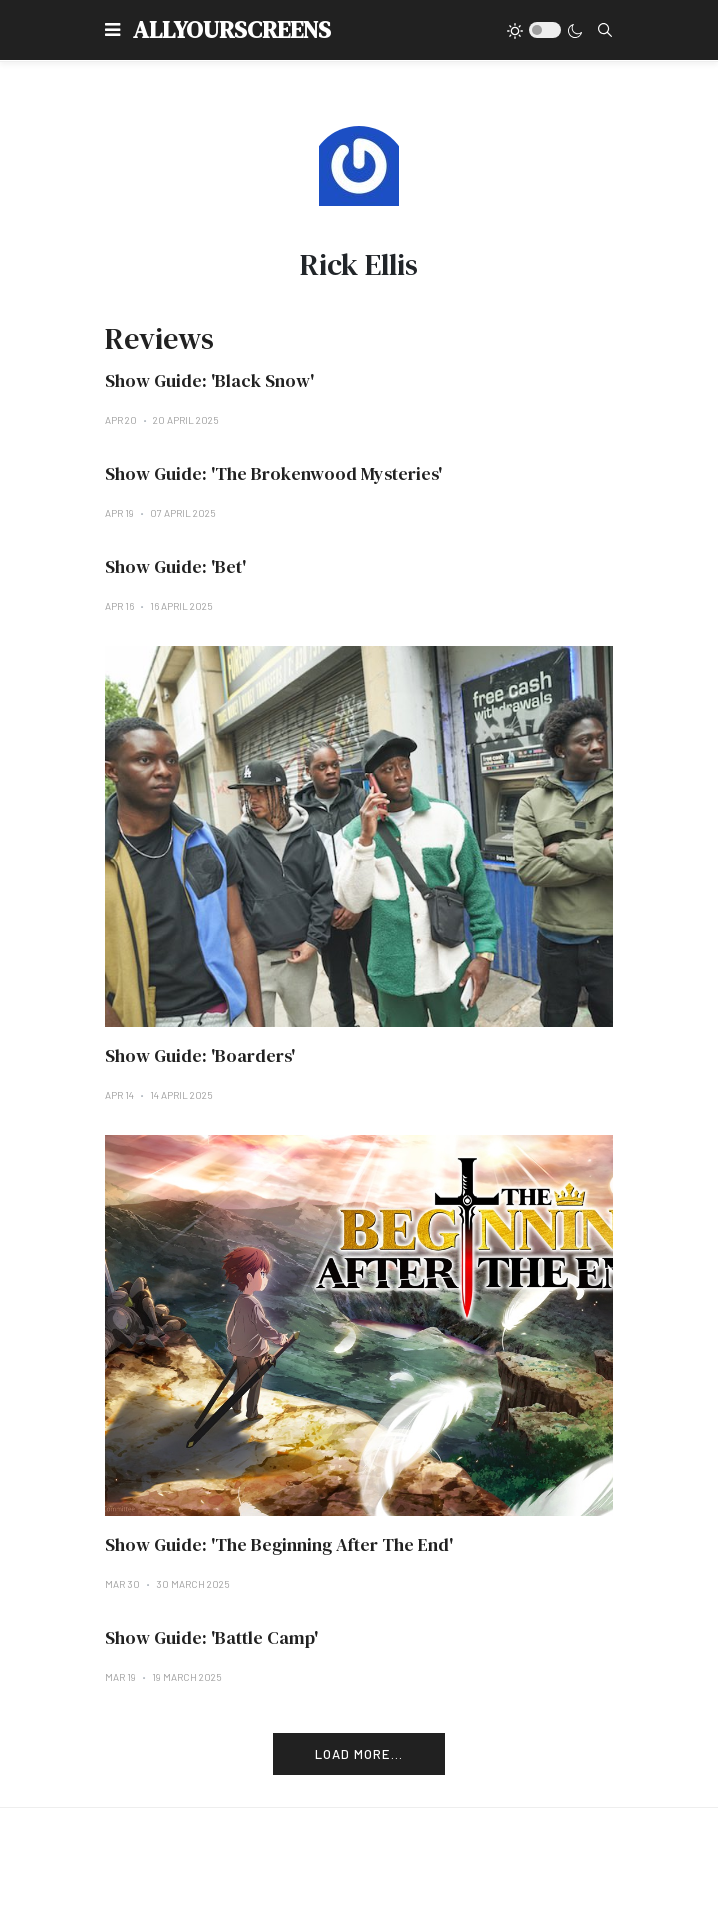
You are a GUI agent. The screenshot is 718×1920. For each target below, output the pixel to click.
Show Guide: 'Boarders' (200, 1055)
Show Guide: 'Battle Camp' (211, 1637)
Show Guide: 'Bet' (175, 566)
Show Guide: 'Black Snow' (209, 380)
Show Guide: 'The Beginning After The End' (279, 1544)
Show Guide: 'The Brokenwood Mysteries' (273, 473)
